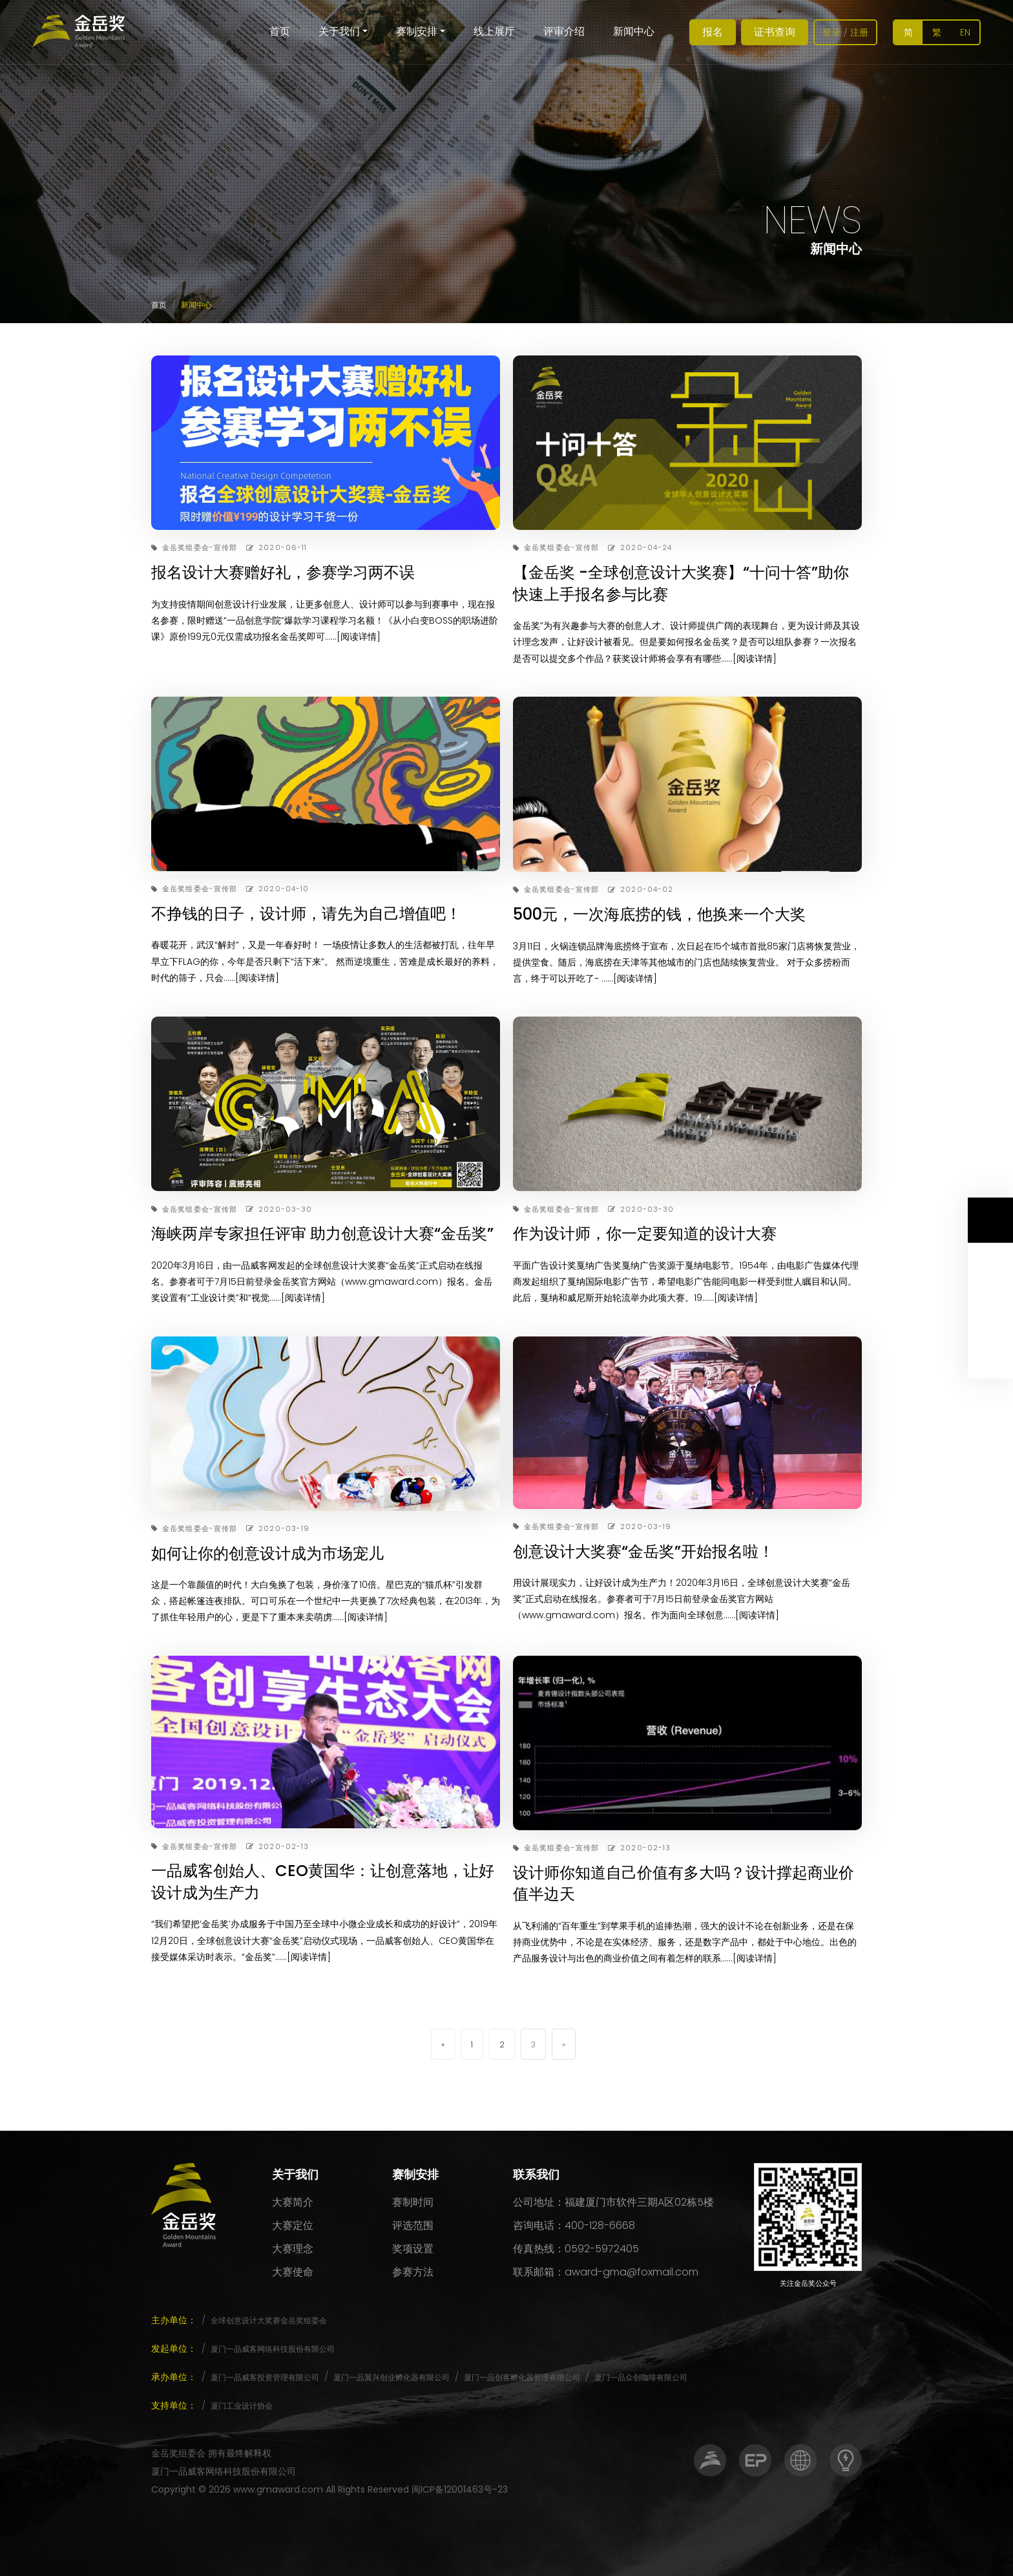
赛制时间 (412, 2202)
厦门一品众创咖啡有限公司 (640, 2377)
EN (965, 32)
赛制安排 (416, 31)
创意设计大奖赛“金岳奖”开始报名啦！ (643, 1551)
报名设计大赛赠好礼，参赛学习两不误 (283, 572)
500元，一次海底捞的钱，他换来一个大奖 (659, 914)
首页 (279, 31)
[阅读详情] (359, 636)
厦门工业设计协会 (242, 2405)
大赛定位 (292, 2225)
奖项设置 (412, 2248)
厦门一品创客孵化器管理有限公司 (522, 2377)
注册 (859, 32)
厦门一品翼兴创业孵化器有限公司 (391, 2377)
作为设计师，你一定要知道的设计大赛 (645, 1233)
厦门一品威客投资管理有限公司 (265, 2377)
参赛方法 (412, 2272)
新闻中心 (633, 31)
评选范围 (412, 2225)
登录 (831, 32)
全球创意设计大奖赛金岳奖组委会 (269, 2320)
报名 (712, 32)
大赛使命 (292, 2272)
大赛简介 (292, 2202)
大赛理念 (292, 2248)
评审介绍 (564, 31)
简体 (908, 35)
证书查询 (774, 32)
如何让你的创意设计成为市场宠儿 (267, 1553)
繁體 (936, 35)
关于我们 (339, 31)
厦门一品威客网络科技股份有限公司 (273, 2348)
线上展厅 (494, 31)
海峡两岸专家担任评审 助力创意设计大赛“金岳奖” (322, 1233)
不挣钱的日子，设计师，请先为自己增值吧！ (306, 913)
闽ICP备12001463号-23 (460, 2489)
